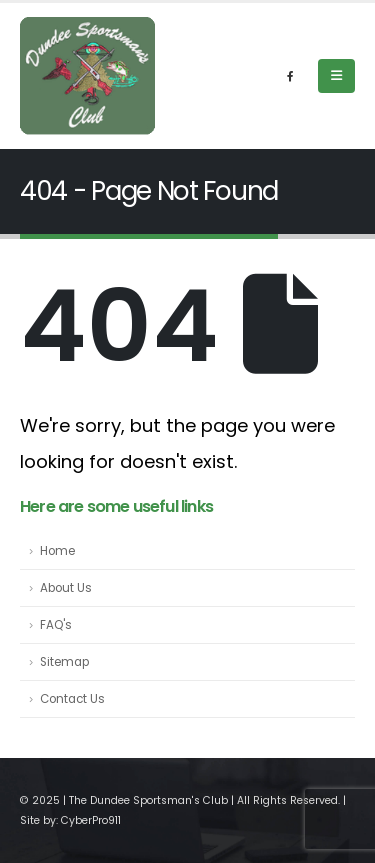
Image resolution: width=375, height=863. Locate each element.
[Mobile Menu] (336, 76)
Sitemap (64, 662)
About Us (66, 588)
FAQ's (56, 625)
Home (57, 551)
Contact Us (72, 699)
